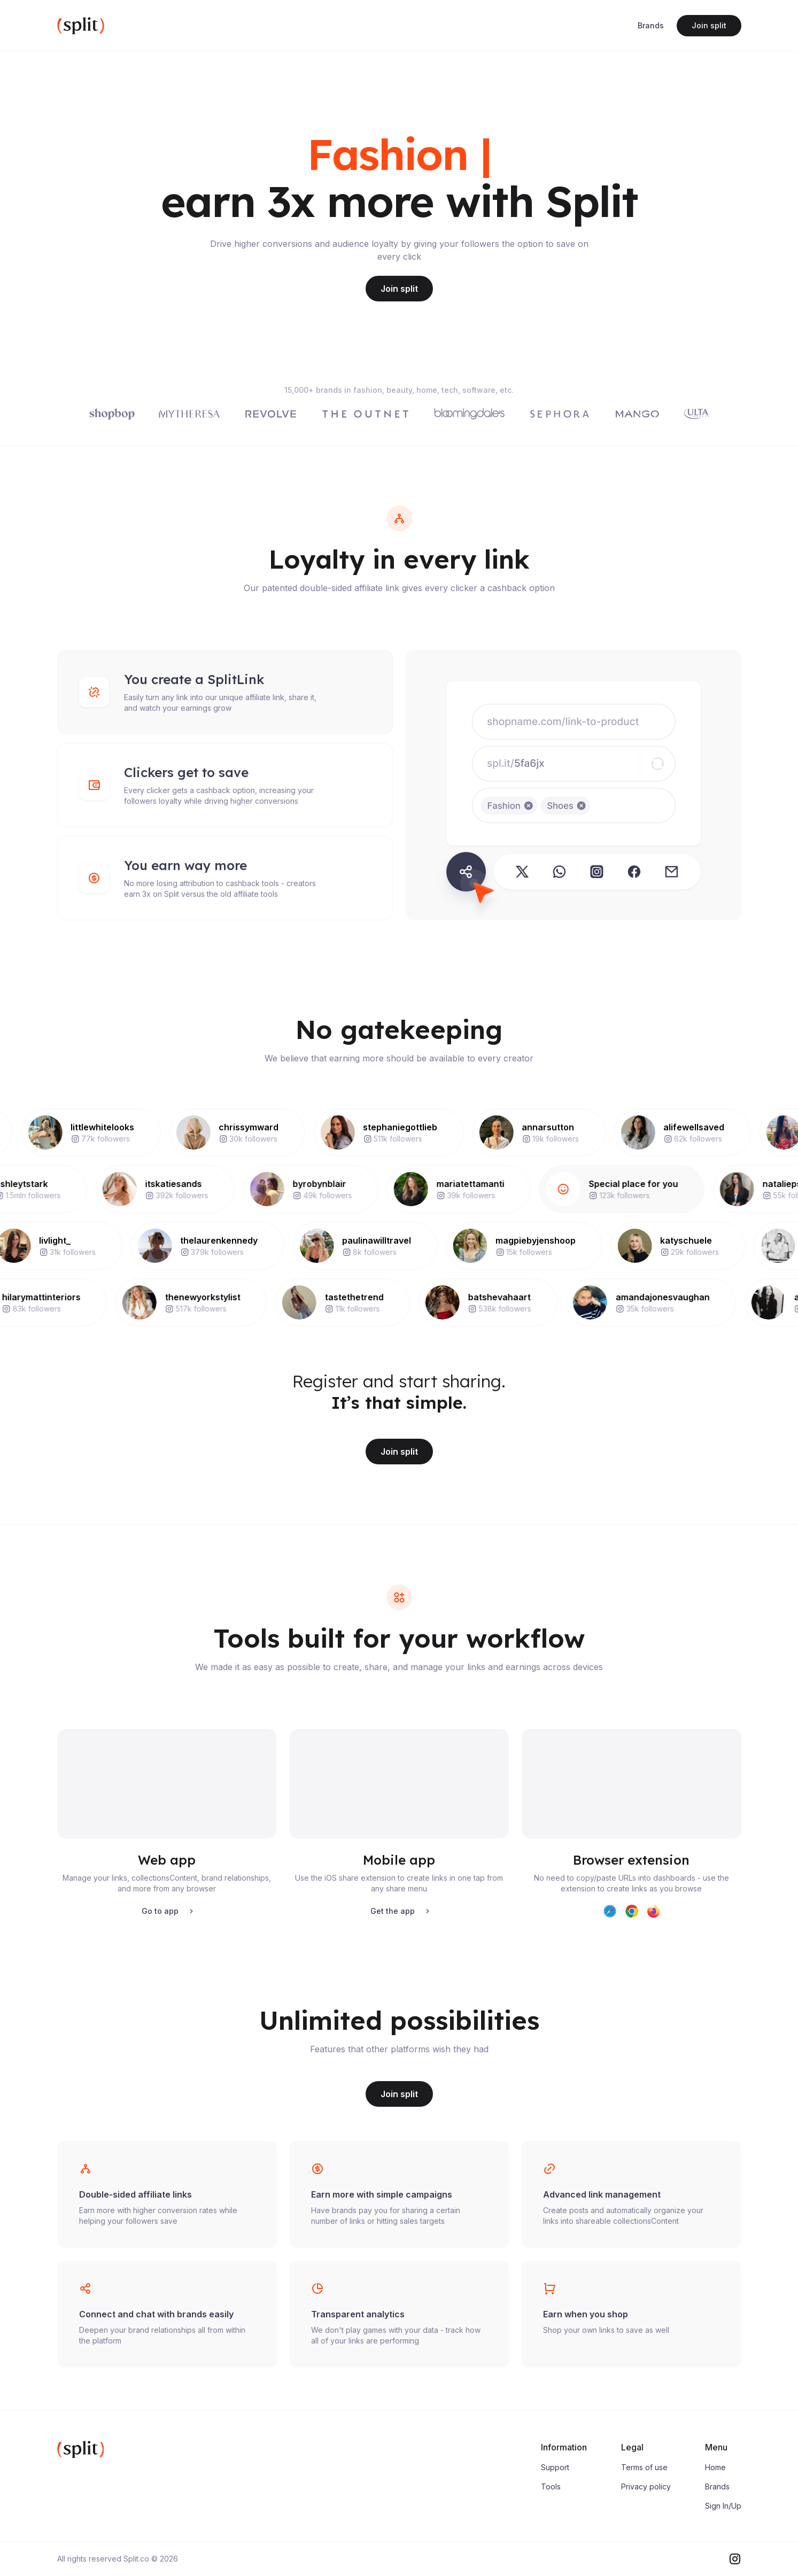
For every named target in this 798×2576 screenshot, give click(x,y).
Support (555, 2467)
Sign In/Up (723, 2505)
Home (715, 2467)
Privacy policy (646, 2486)
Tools (551, 2486)
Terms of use (644, 2467)
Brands (651, 25)
